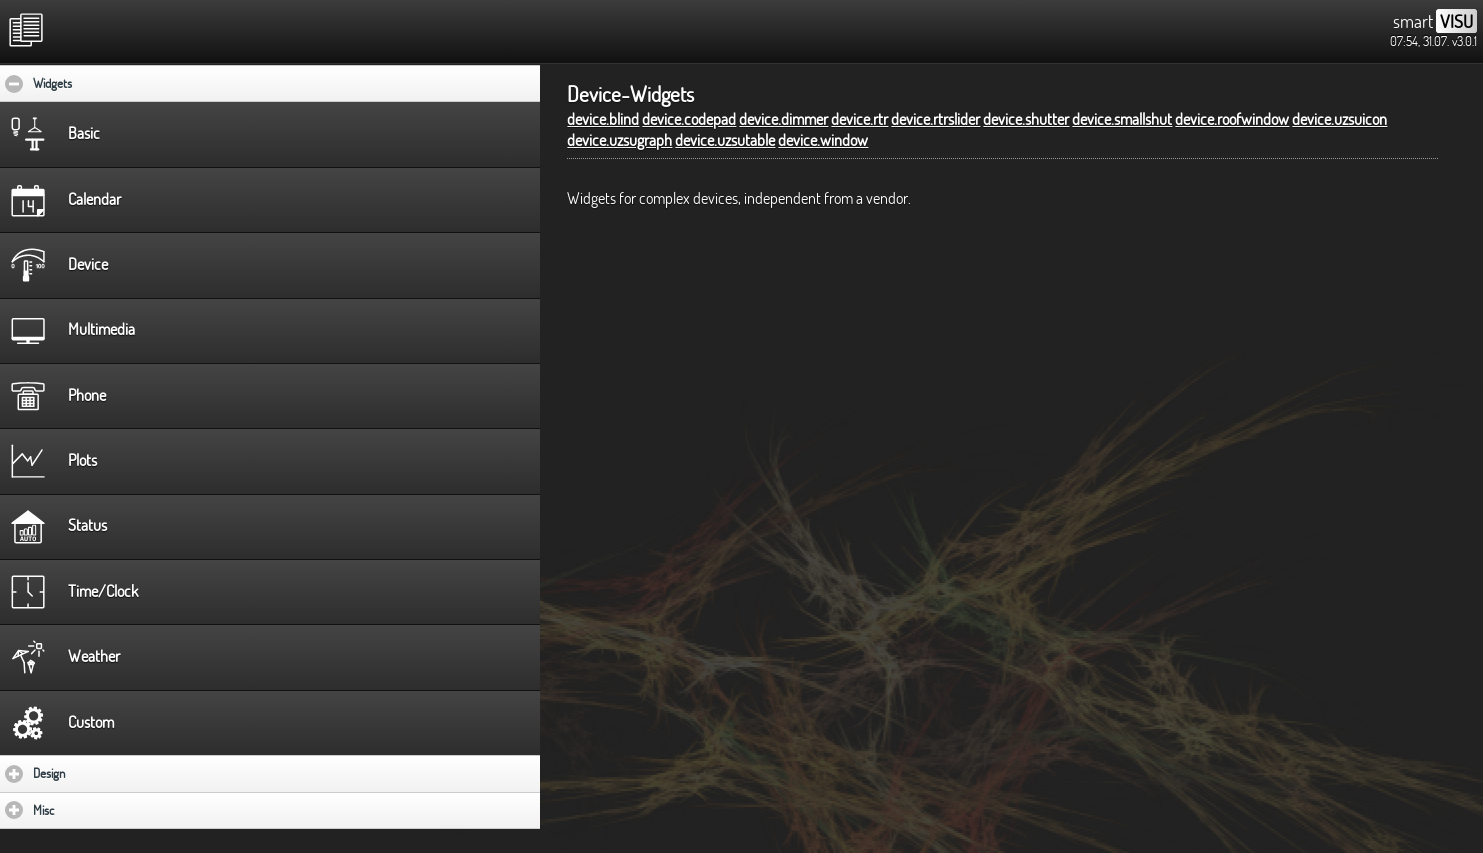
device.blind (603, 119)
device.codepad (689, 119)
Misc (102, 810)
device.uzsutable (725, 140)
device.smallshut (1122, 119)
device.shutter (1026, 119)
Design (107, 773)
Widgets (113, 83)
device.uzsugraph (619, 140)
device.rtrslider (935, 119)
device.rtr (859, 119)
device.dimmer (783, 119)
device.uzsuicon (1339, 119)
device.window (823, 140)
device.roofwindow (1232, 119)
